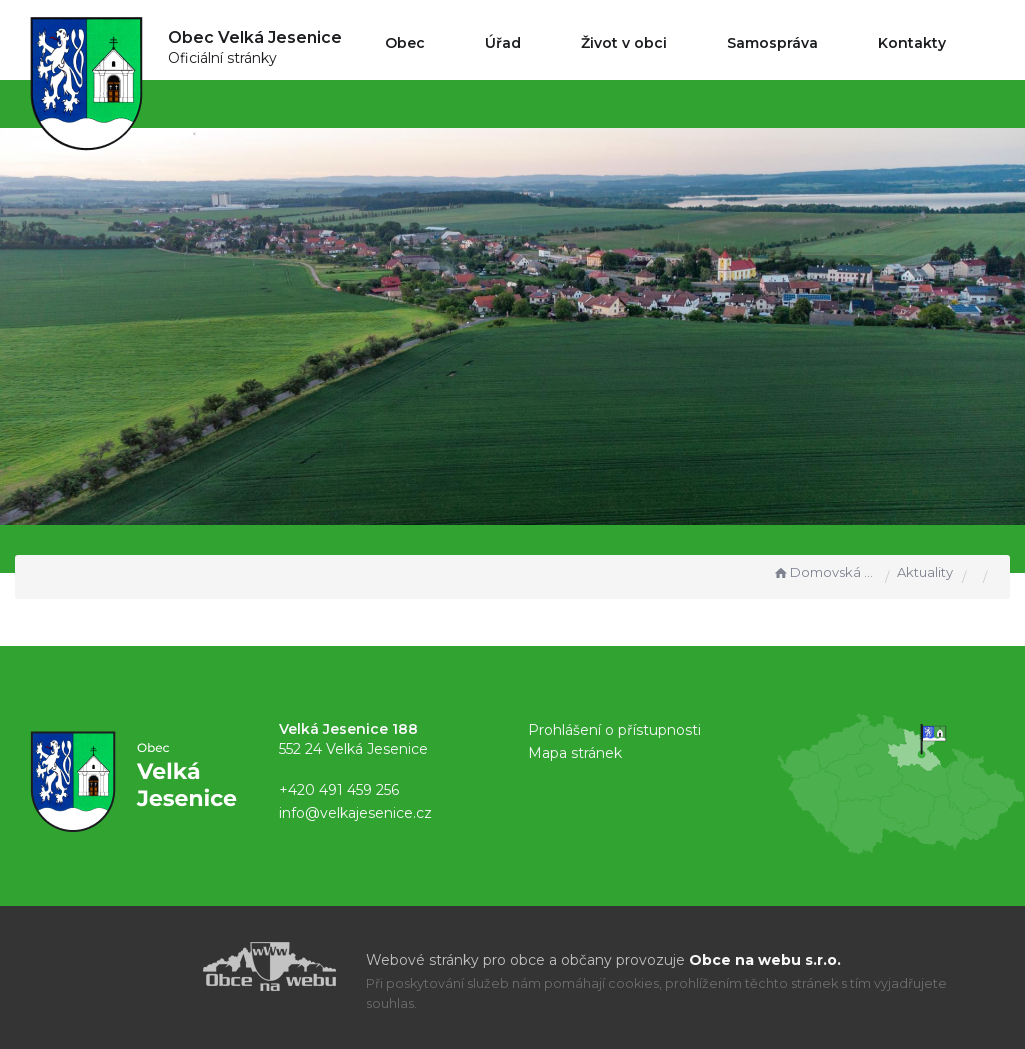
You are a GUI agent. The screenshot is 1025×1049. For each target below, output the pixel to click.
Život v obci (624, 43)
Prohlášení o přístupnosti (614, 730)
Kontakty (912, 43)
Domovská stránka (824, 572)
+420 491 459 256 (339, 790)
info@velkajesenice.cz (355, 813)
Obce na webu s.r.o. (765, 960)
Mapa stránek (575, 753)
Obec (405, 43)
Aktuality (925, 572)
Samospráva (772, 43)
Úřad (503, 43)
